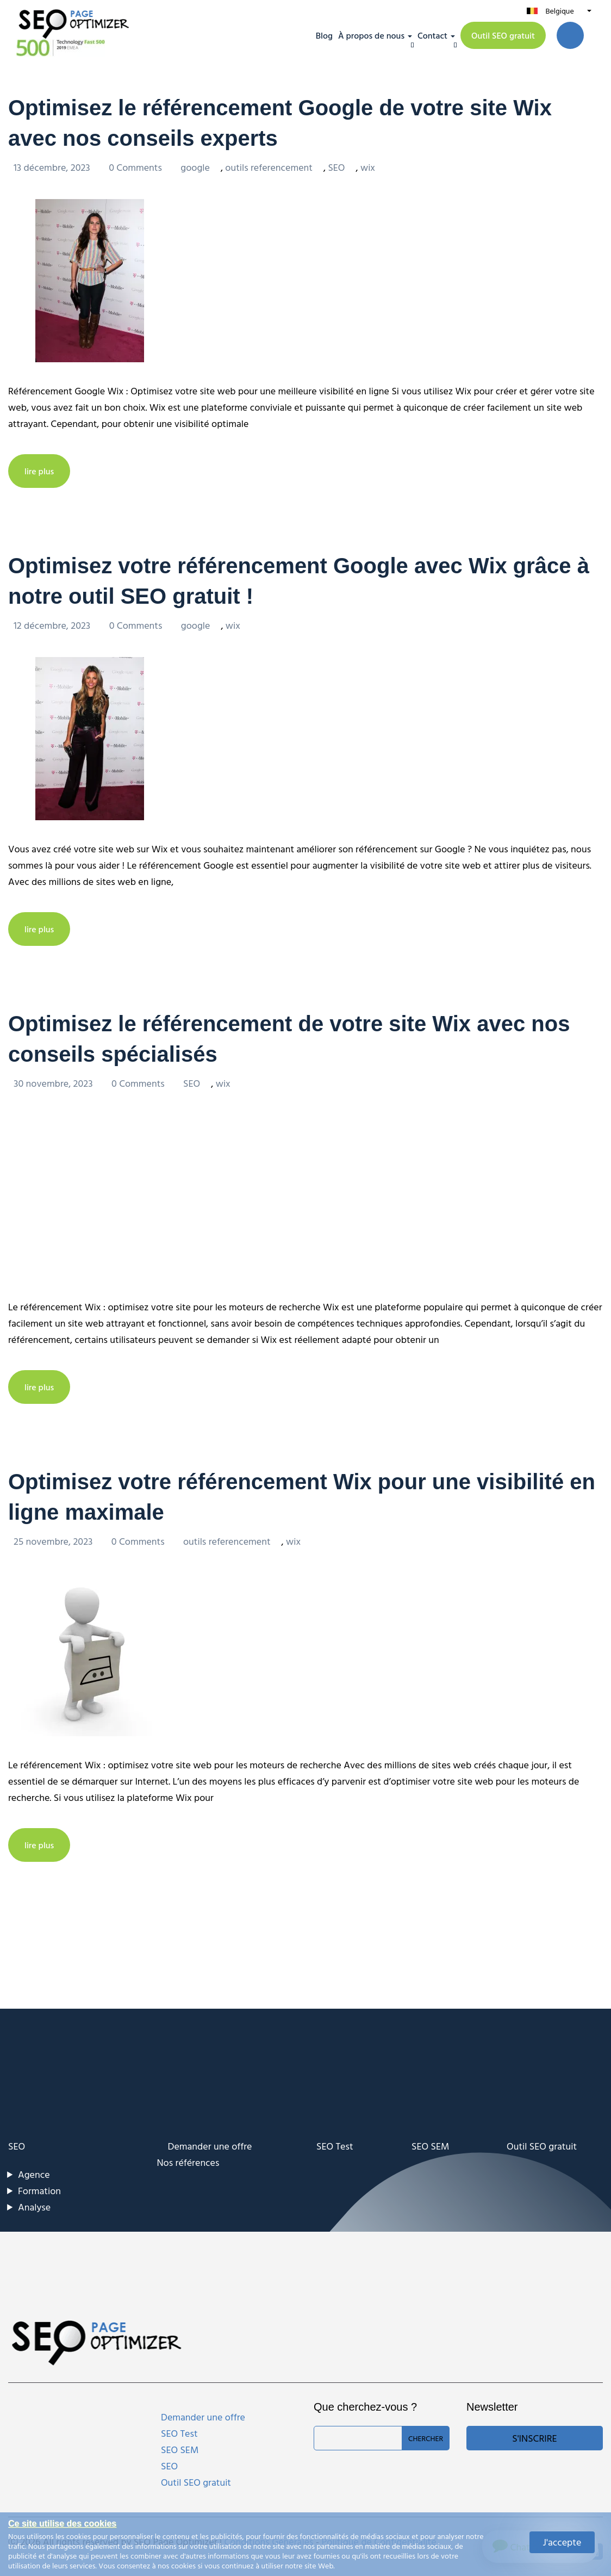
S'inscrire (534, 2438)
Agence (34, 2174)
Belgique (559, 10)
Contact (432, 35)
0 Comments (136, 167)
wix (367, 167)
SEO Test (334, 2146)
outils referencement (269, 167)
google (195, 167)
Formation (39, 2190)
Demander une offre (210, 2146)
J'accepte (562, 2542)
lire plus (39, 471)
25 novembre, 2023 (54, 1541)
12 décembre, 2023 (53, 625)
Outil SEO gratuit (503, 35)
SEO (336, 167)
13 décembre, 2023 (53, 167)
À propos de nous (371, 35)
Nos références (188, 2162)
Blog (324, 35)
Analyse (34, 2207)
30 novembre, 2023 (54, 1083)
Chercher (425, 2438)
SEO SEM (430, 2146)
